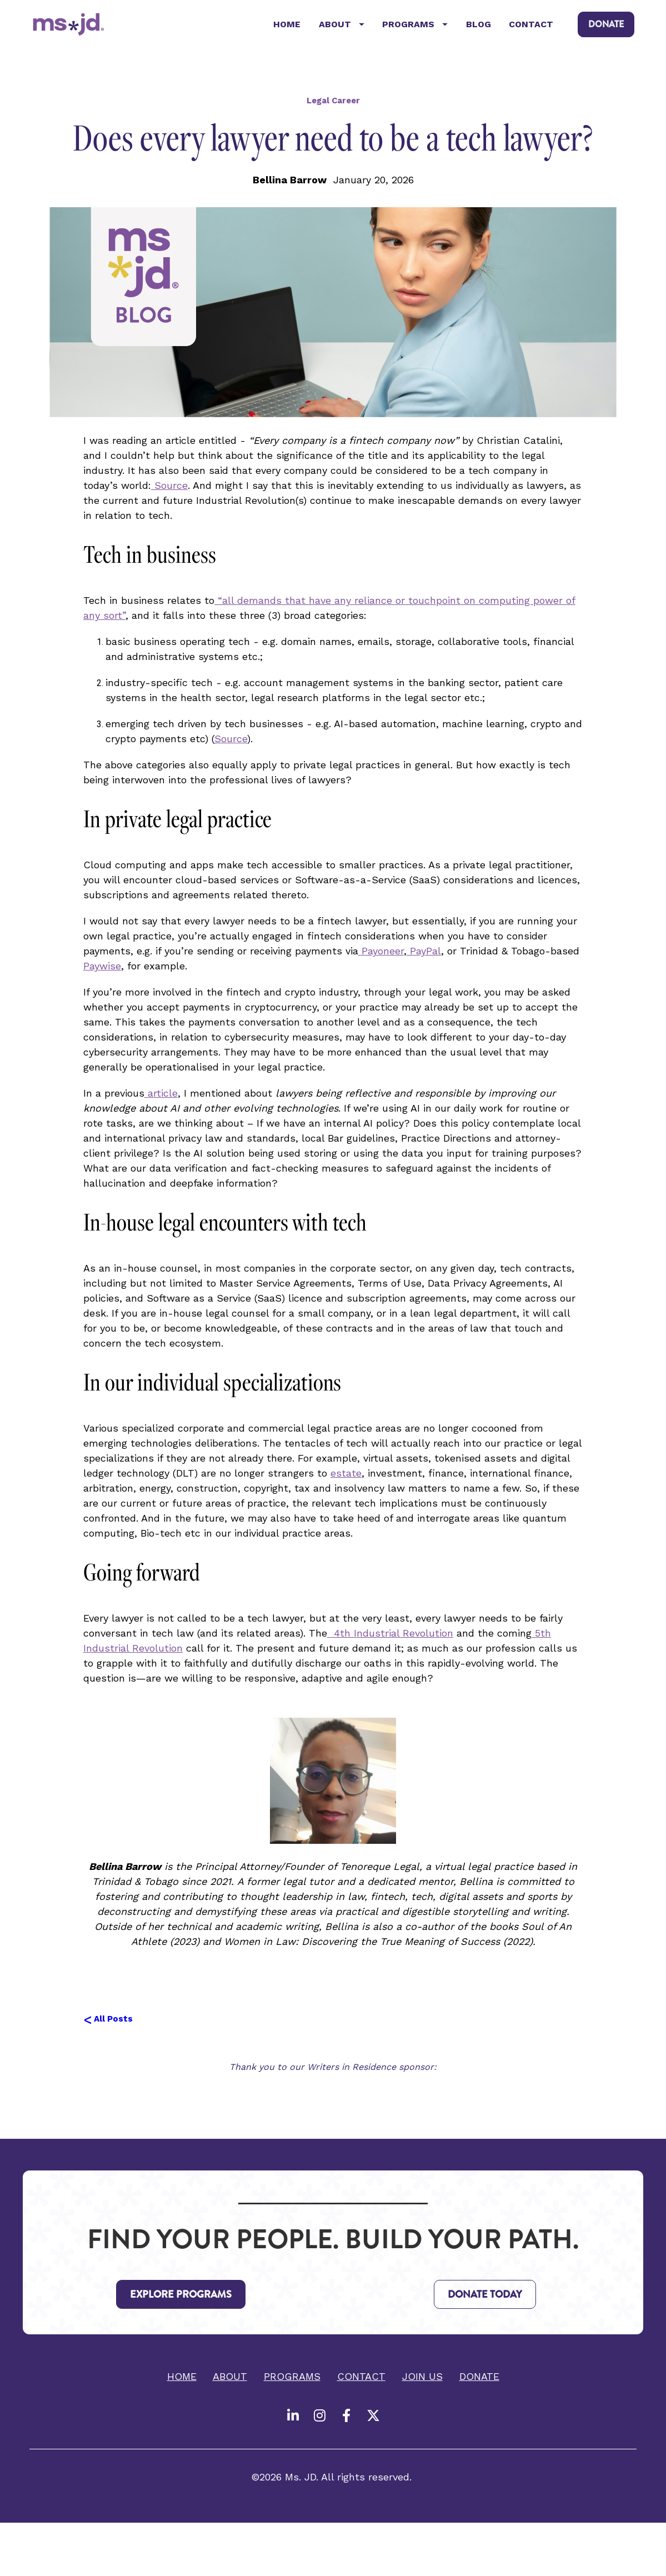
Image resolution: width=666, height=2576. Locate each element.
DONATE (606, 27)
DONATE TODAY (485, 2300)
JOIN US (422, 2382)
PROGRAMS (415, 27)
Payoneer (381, 956)
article (161, 1098)
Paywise (102, 971)
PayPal (424, 956)
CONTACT (531, 27)
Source (169, 491)
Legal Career (333, 106)
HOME (287, 27)
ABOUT (341, 27)
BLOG (478, 27)
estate (346, 1478)
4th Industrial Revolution (390, 1638)
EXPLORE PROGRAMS (181, 2300)
